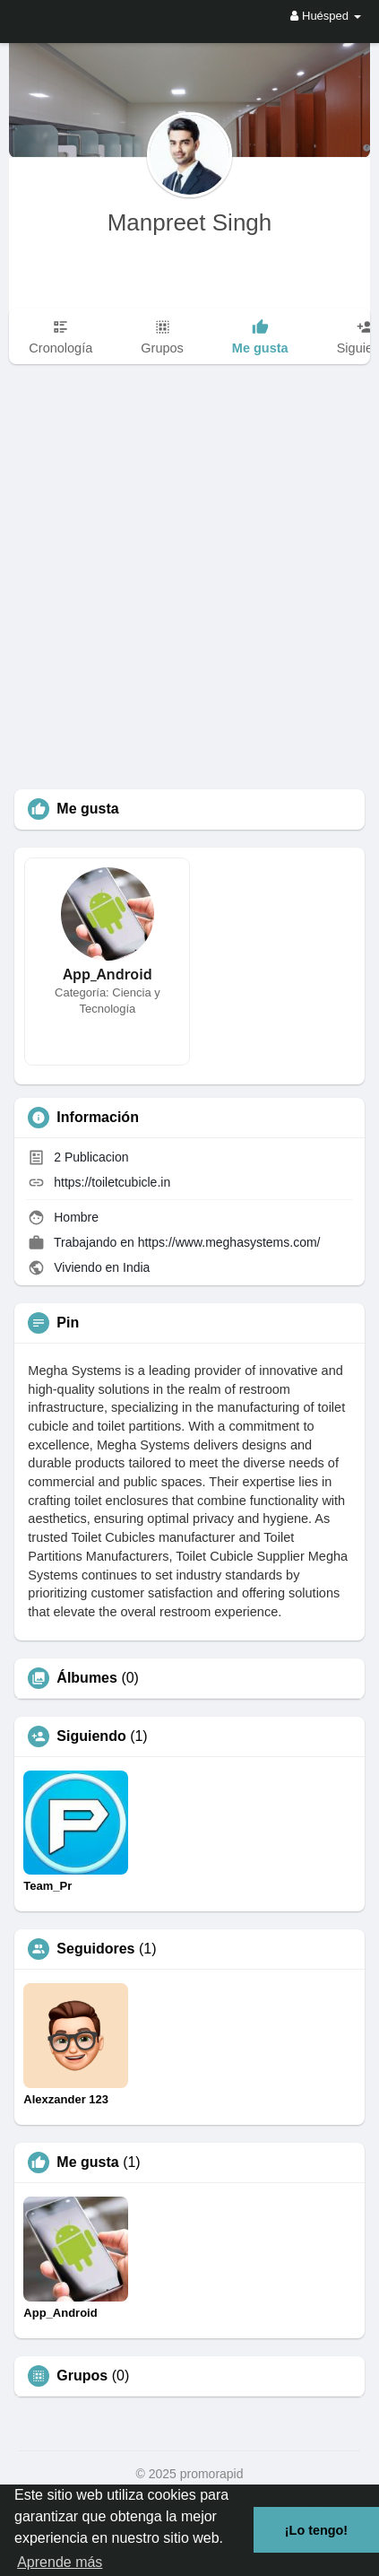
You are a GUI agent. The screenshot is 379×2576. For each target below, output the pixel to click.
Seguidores (95, 1949)
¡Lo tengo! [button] (316, 2530)
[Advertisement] (189, 590)
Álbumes (86, 1678)
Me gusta (87, 2162)
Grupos (82, 2376)
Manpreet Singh (190, 222)
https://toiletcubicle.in (112, 1182)
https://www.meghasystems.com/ (229, 1242)
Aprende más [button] (59, 2562)
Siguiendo (90, 1736)
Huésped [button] (325, 15)
